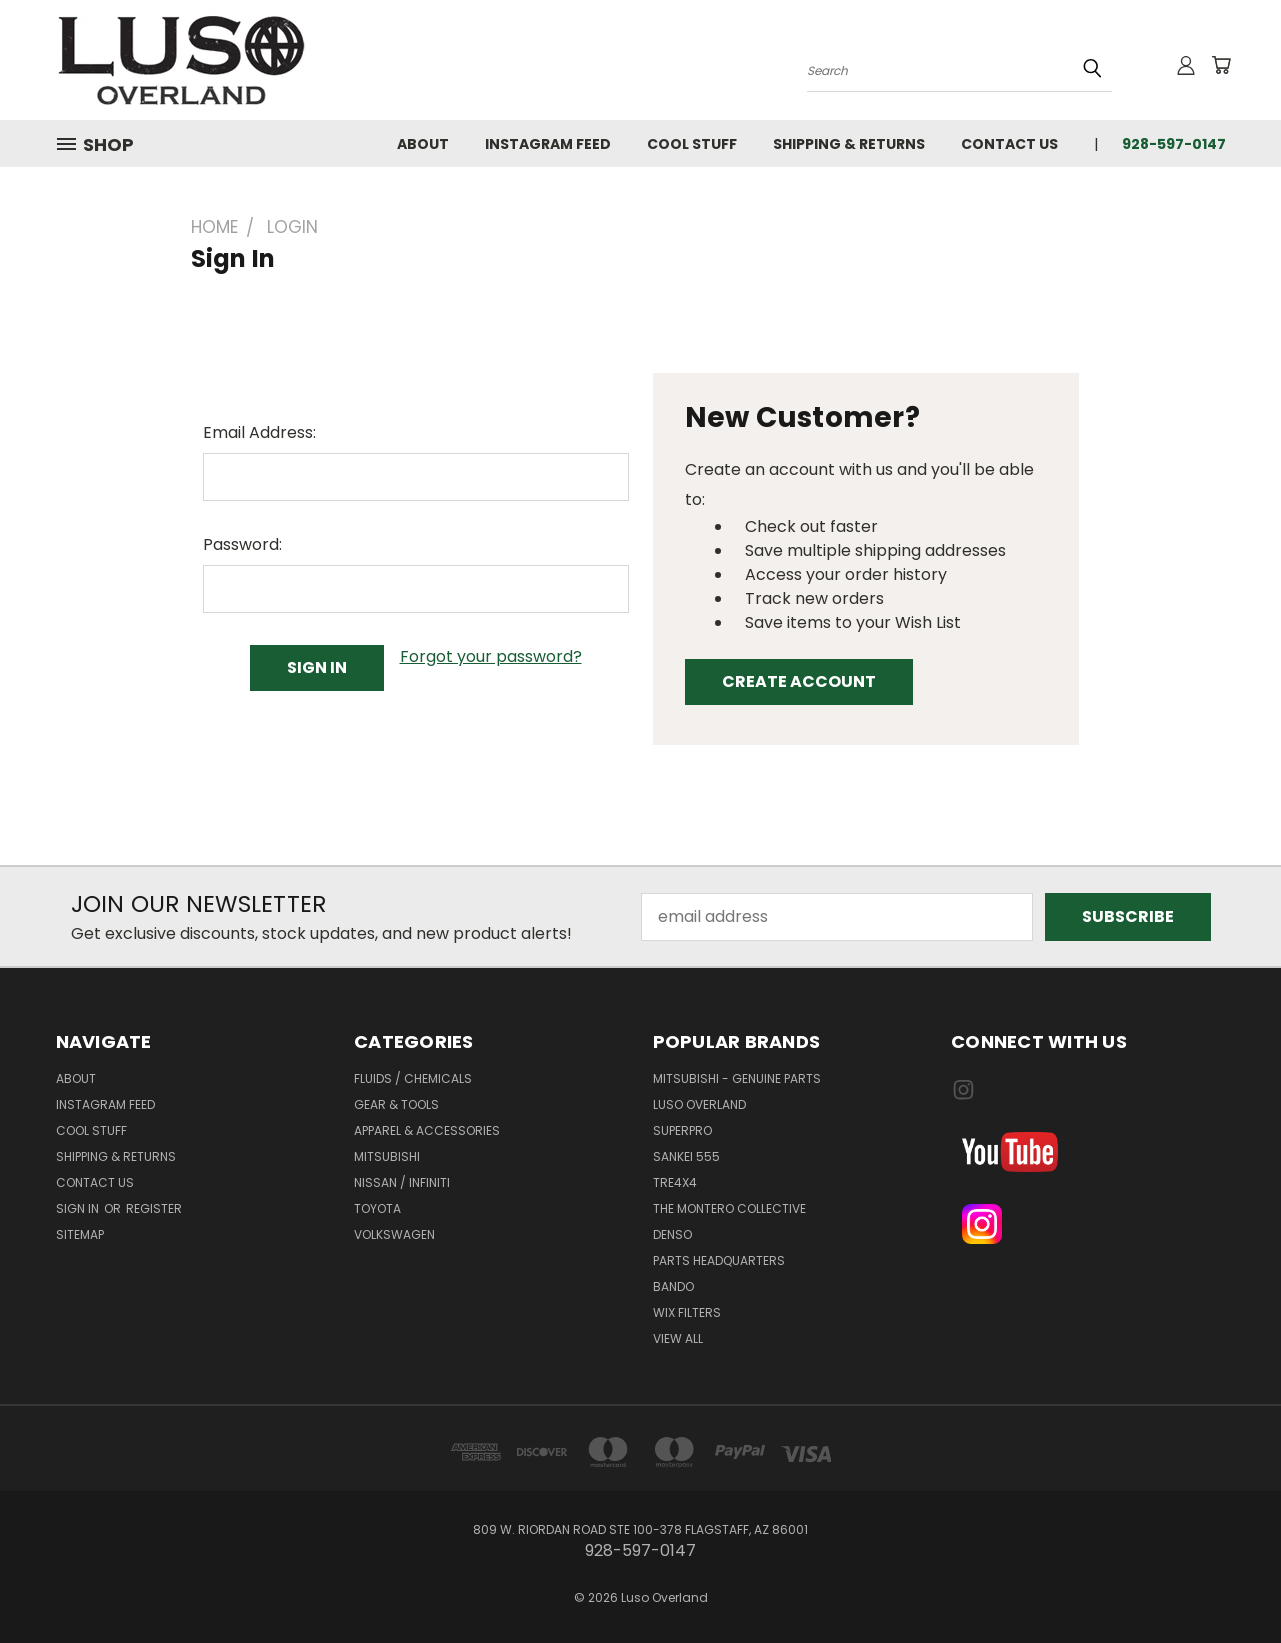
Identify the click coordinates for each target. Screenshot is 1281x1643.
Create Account (799, 681)
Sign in (79, 1208)
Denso (672, 1234)
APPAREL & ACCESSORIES (427, 1130)
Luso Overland (699, 1104)
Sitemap (80, 1234)
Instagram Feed (548, 144)
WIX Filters (687, 1312)
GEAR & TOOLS (396, 1104)
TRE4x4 (675, 1182)
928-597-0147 (1174, 144)
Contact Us (1009, 144)
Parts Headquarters (719, 1260)
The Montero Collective (729, 1208)
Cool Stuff (692, 144)
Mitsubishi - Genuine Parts (737, 1078)
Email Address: (259, 432)
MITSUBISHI (387, 1156)
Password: (242, 544)
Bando (673, 1286)
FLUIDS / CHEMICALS (413, 1078)
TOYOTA (377, 1208)
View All (678, 1338)
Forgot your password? (491, 656)
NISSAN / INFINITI (402, 1182)
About (423, 144)
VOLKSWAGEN (394, 1234)
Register (154, 1208)
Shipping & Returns (849, 144)
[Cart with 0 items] (1221, 65)
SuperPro (682, 1130)
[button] (1089, 1152)
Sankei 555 (686, 1156)
